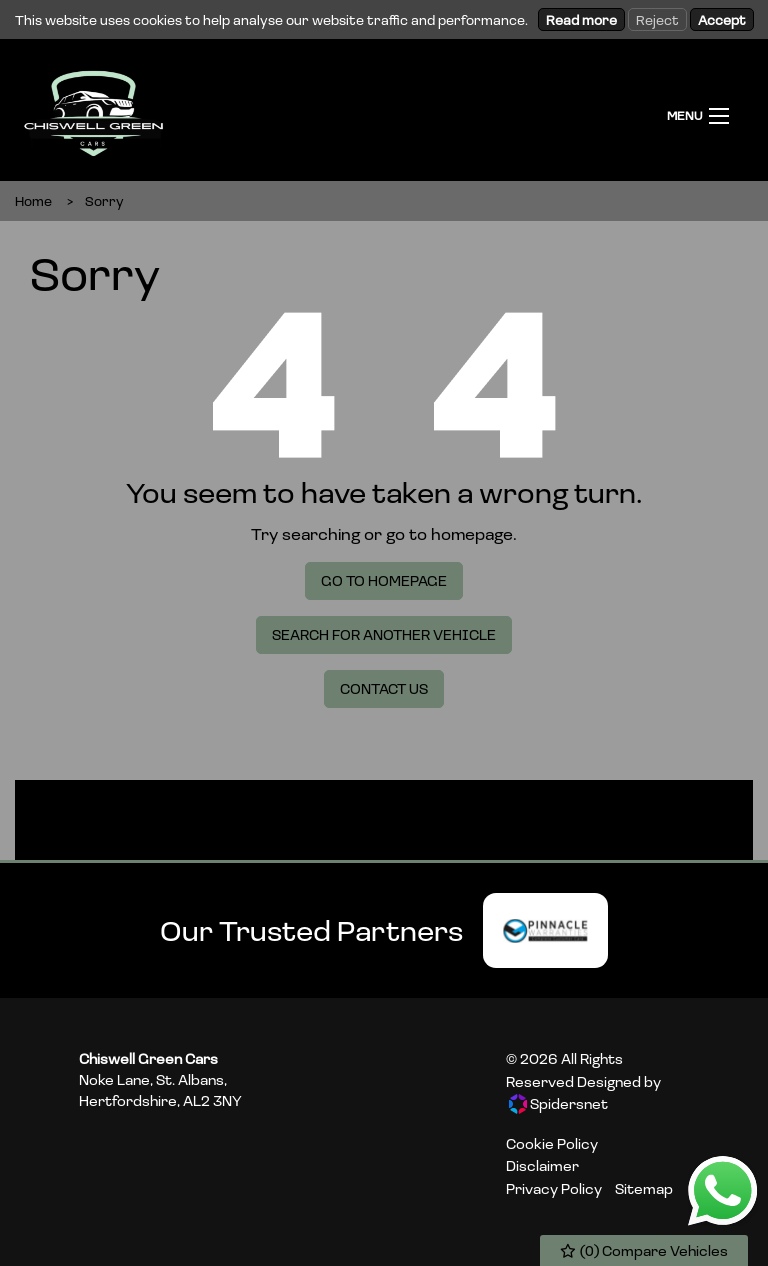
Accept (722, 19)
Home (33, 200)
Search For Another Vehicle (384, 634)
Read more (581, 19)
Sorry (104, 200)
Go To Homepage (384, 580)
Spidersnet (558, 1104)
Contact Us (384, 688)
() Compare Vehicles (644, 1250)
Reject (657, 19)
